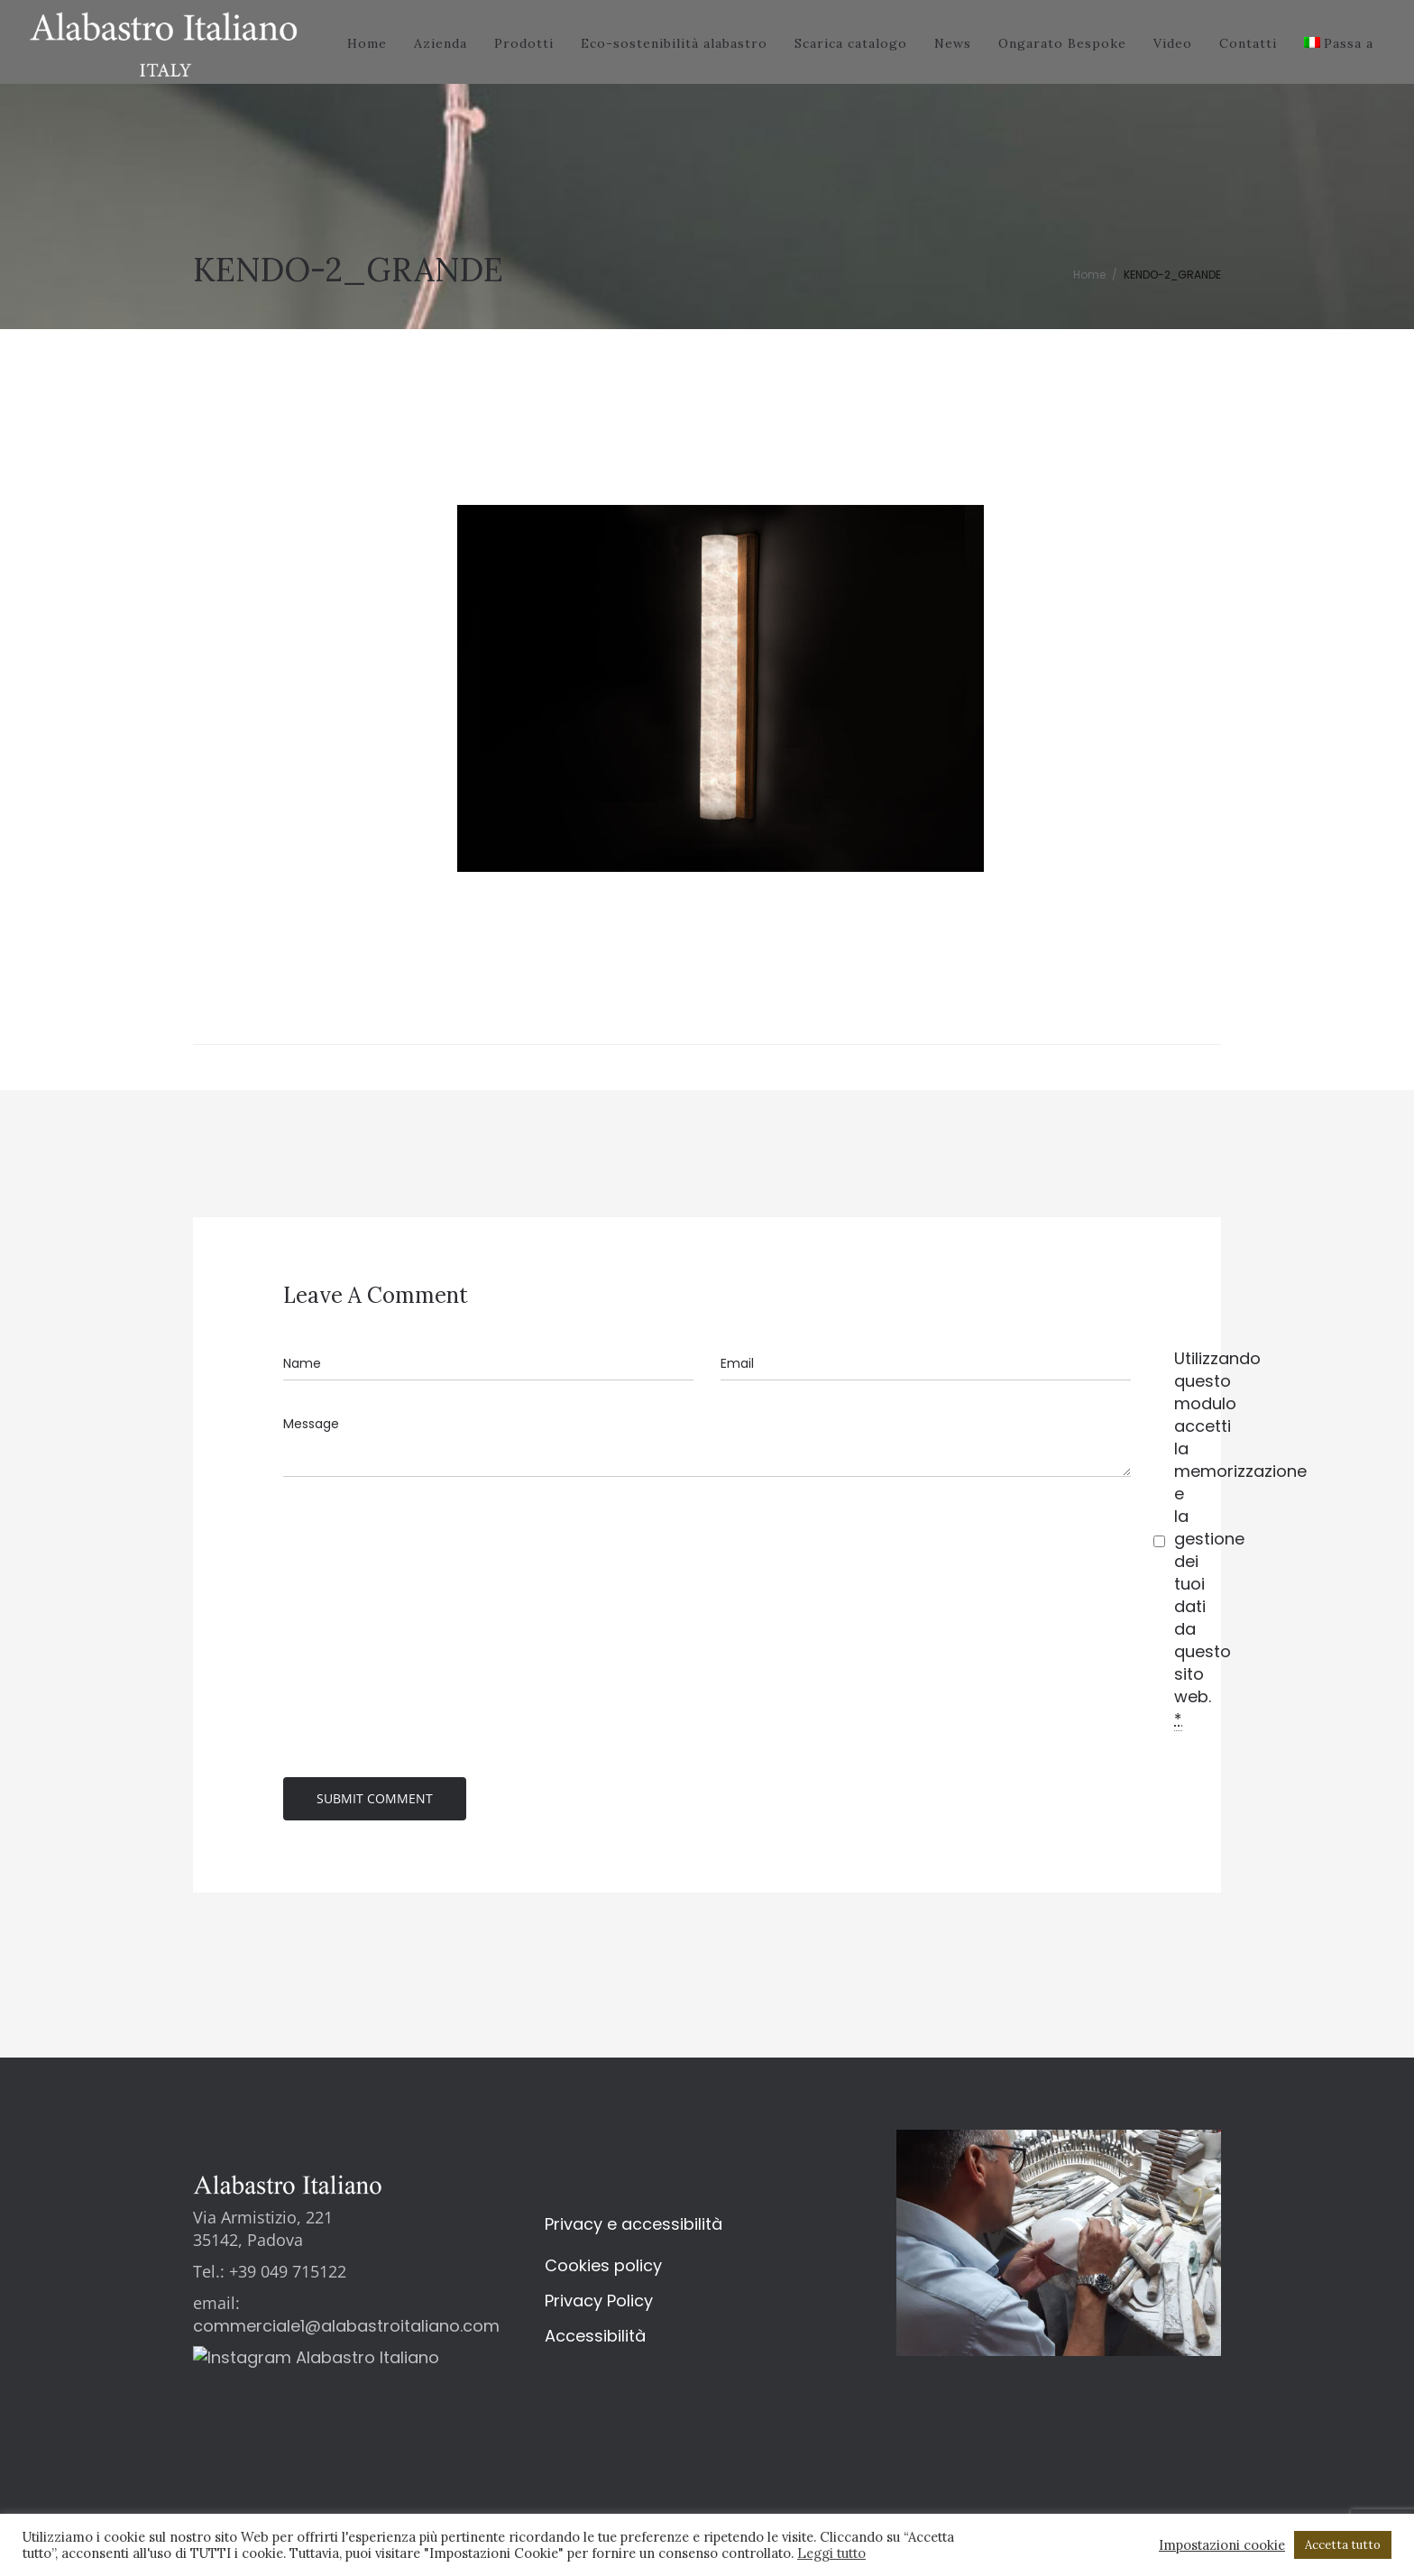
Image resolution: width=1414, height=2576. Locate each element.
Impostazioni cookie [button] (1222, 2545)
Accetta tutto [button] (1343, 2545)
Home (1089, 274)
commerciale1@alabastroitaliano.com (346, 2329)
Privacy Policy (599, 2304)
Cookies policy (603, 2269)
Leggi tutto (831, 2553)
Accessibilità (595, 2339)
